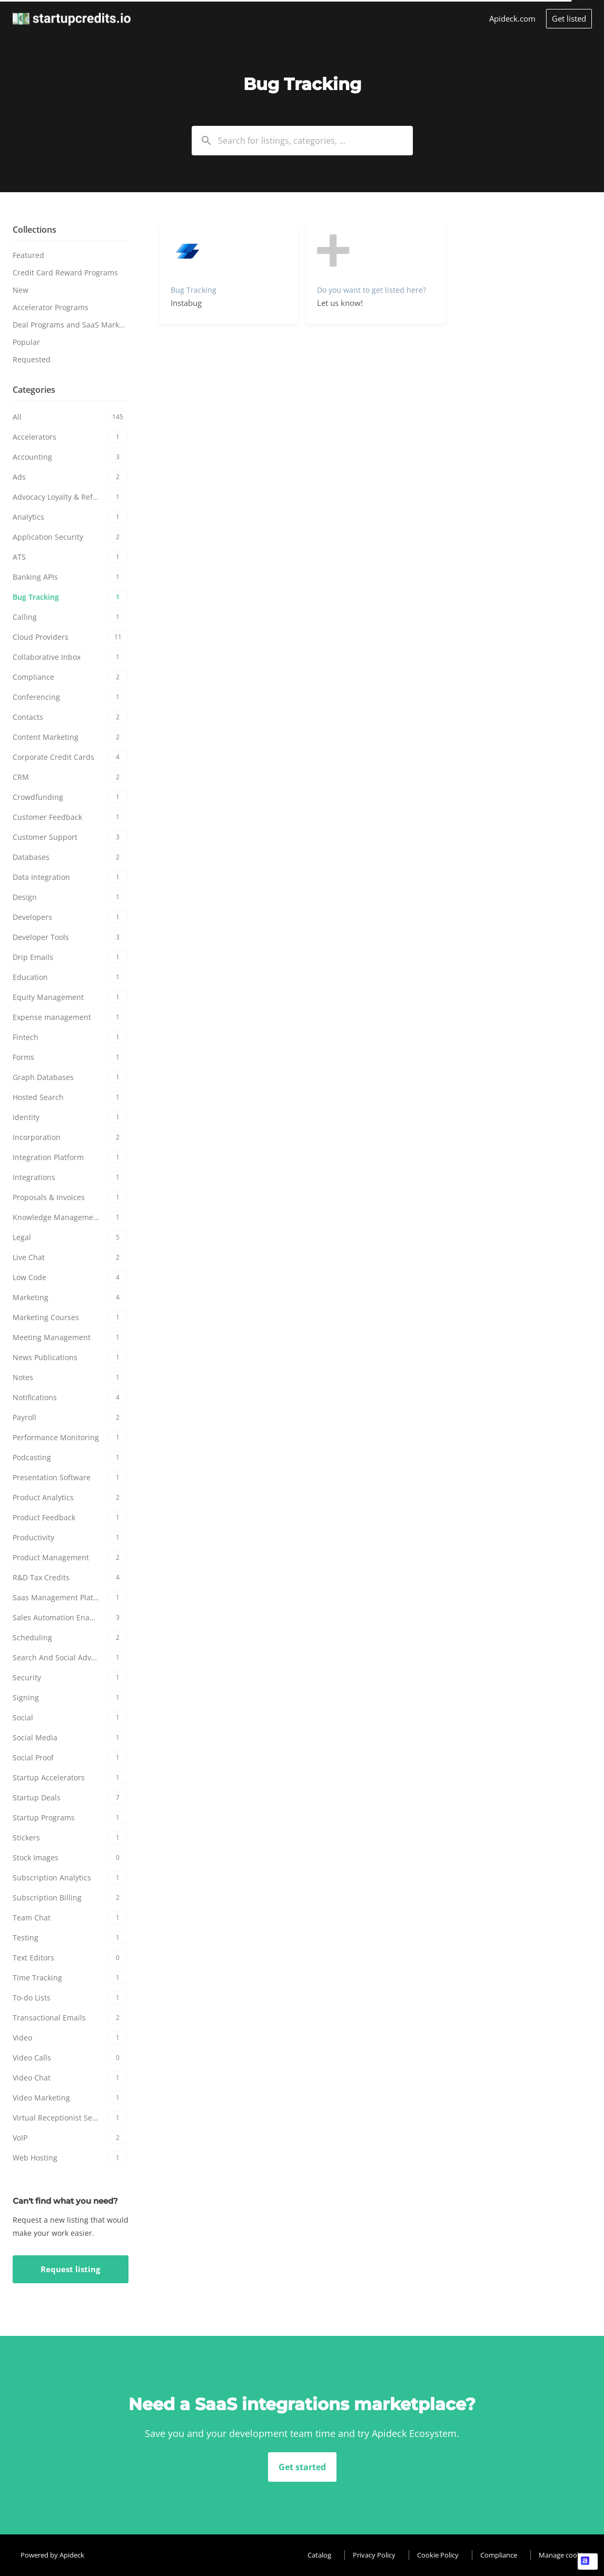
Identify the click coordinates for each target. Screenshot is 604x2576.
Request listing (70, 2269)
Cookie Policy (438, 2555)
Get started (302, 2467)
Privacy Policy (374, 2555)
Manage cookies (564, 2555)
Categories (34, 389)
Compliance (498, 2555)
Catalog (319, 2555)
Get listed (569, 18)
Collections (34, 229)
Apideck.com (512, 18)
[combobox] (302, 140)
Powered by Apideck (52, 2555)
